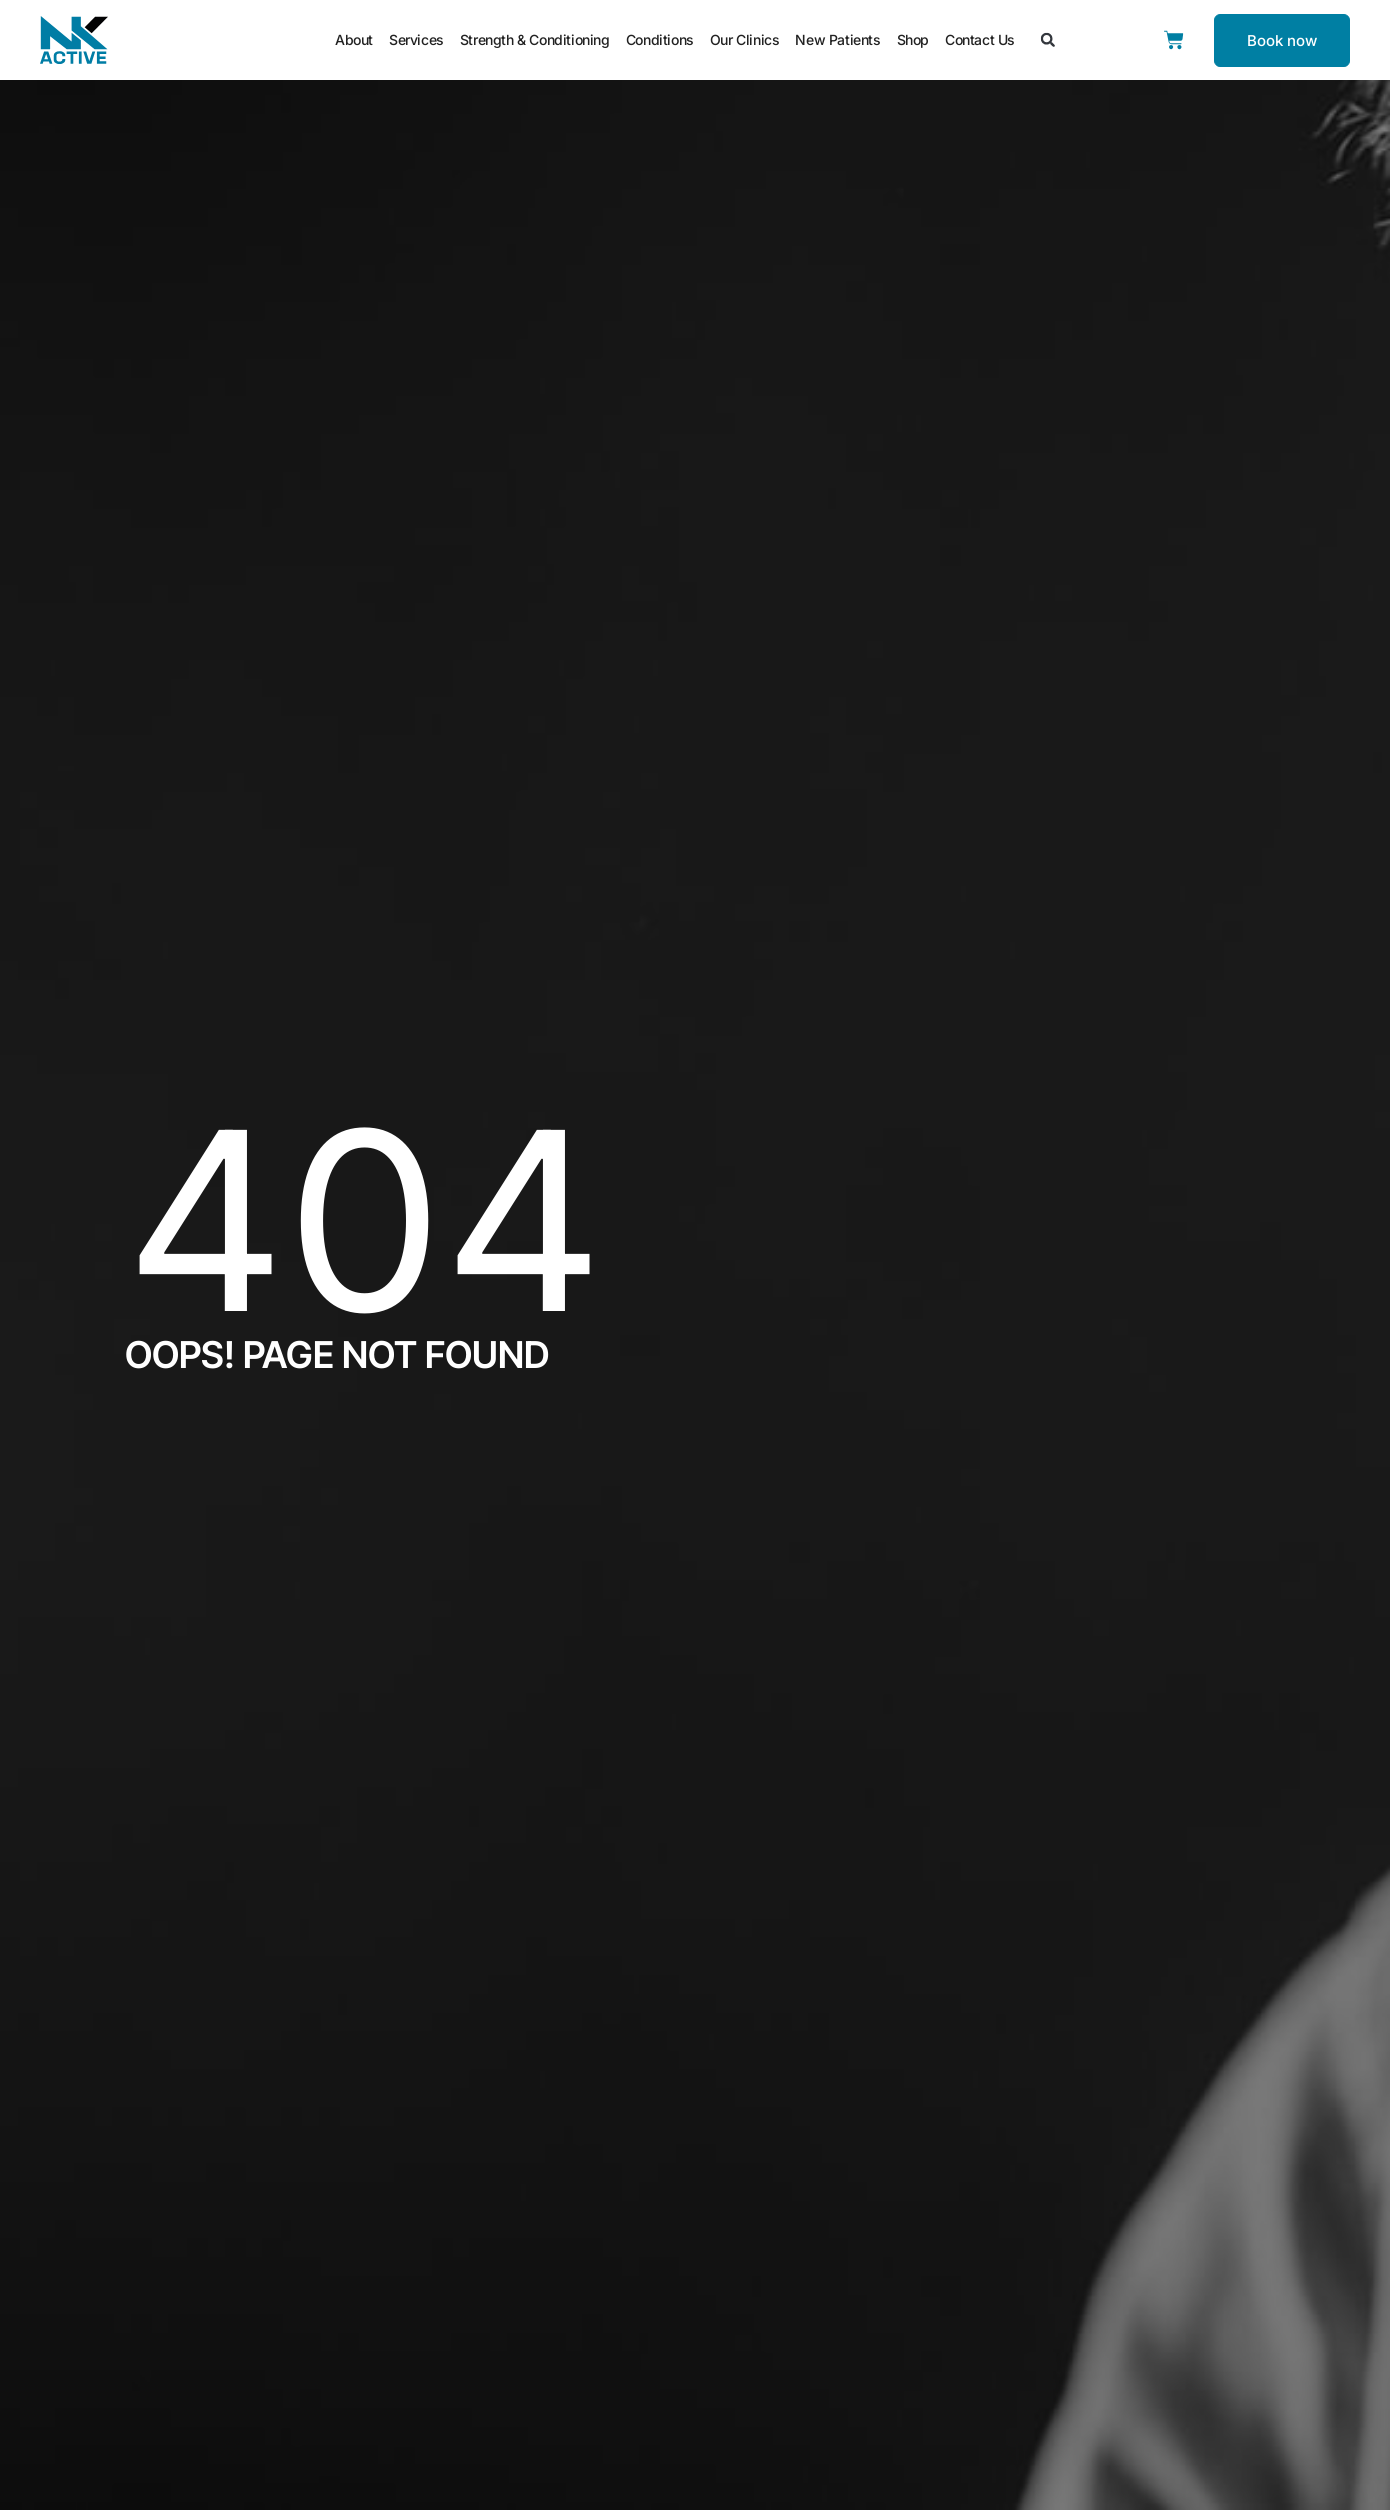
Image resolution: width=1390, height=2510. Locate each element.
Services (416, 39)
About (354, 39)
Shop (913, 39)
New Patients (837, 39)
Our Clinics (745, 39)
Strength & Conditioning (535, 39)
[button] (1048, 40)
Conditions (660, 39)
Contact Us (980, 39)
